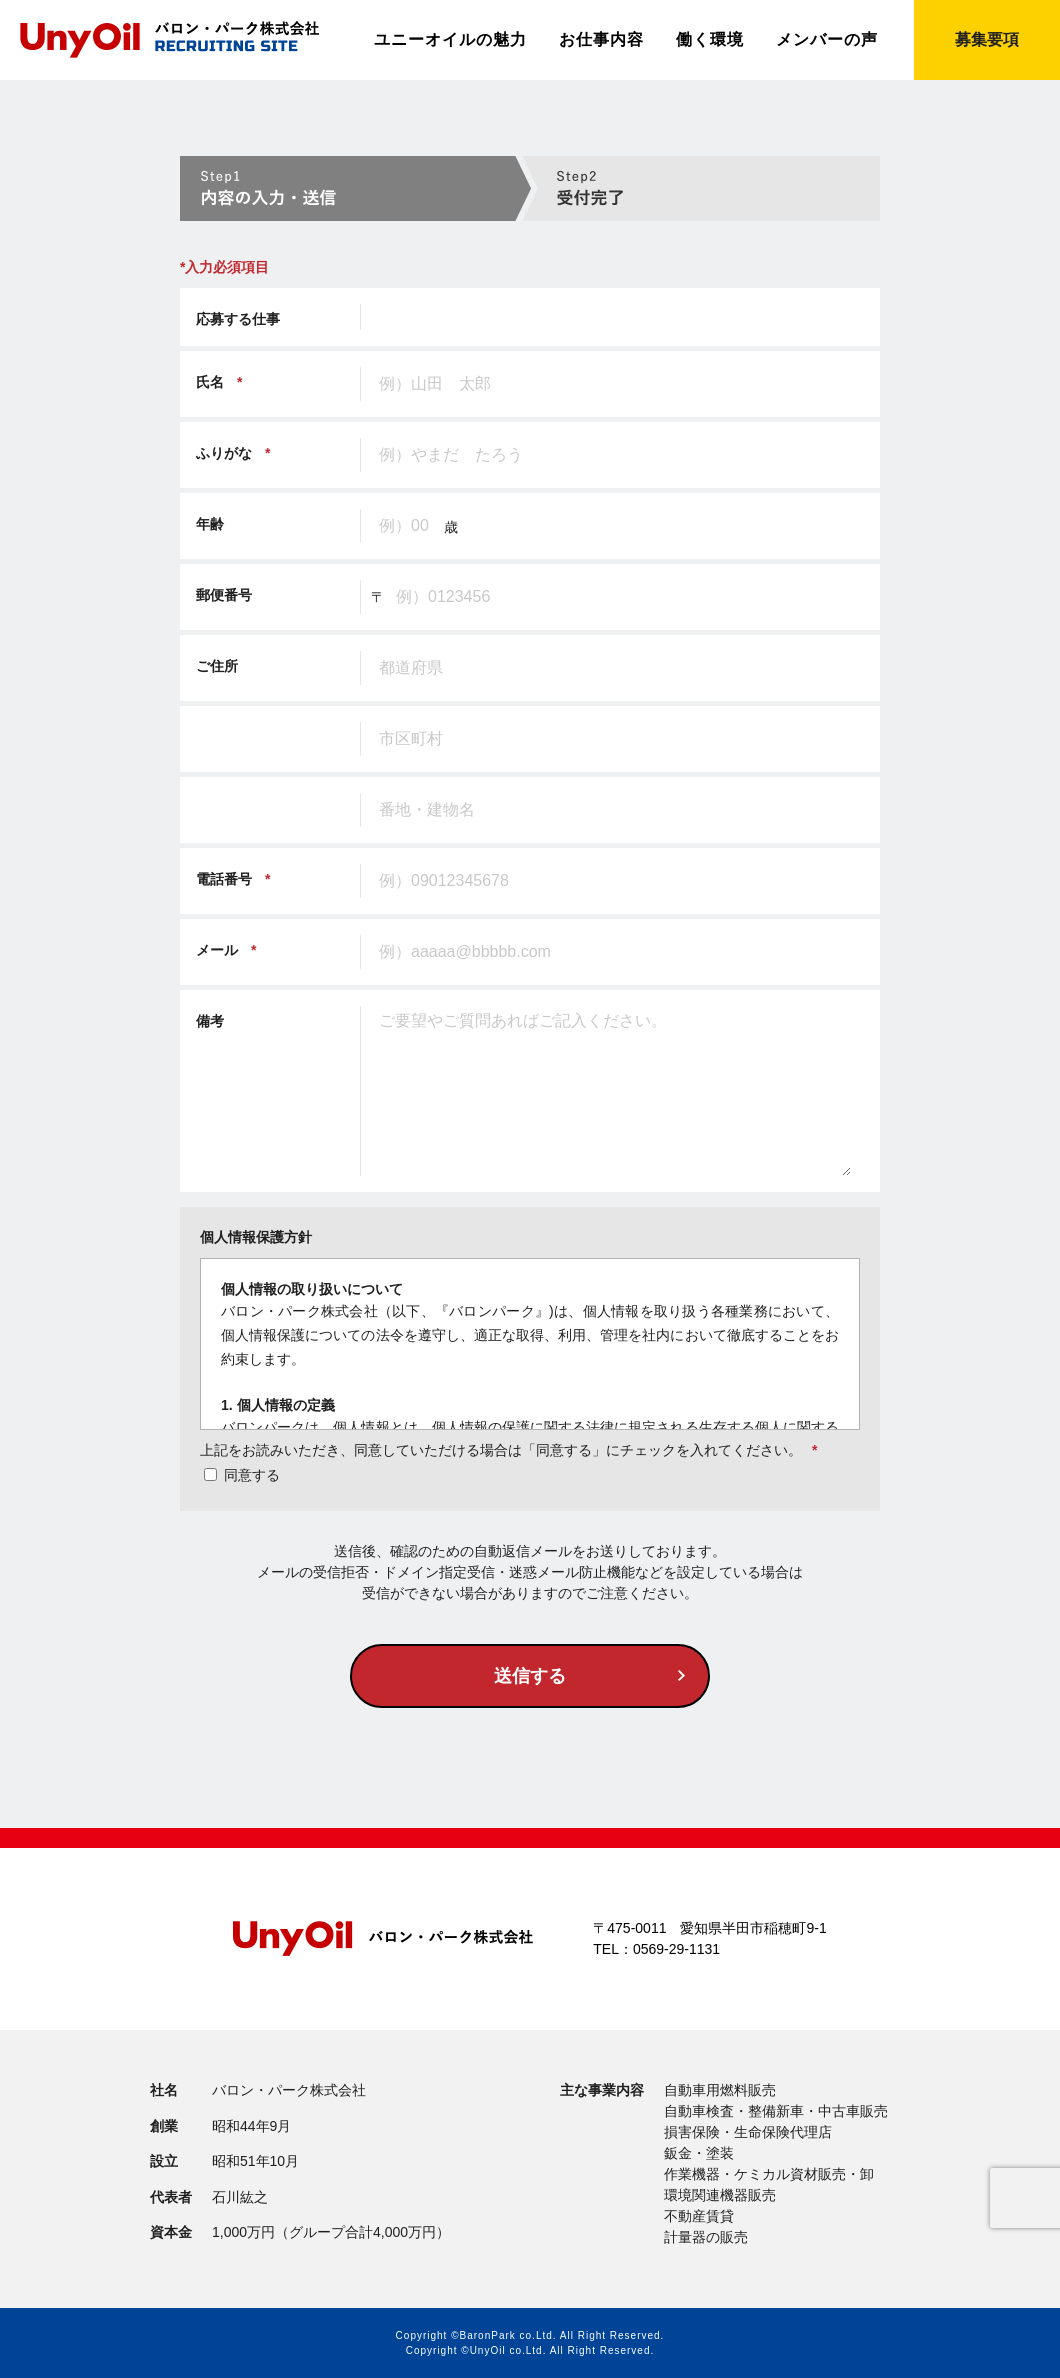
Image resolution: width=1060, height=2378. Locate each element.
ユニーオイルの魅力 (450, 40)
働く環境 (710, 40)
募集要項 (987, 39)
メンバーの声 (827, 40)
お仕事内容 (601, 40)
